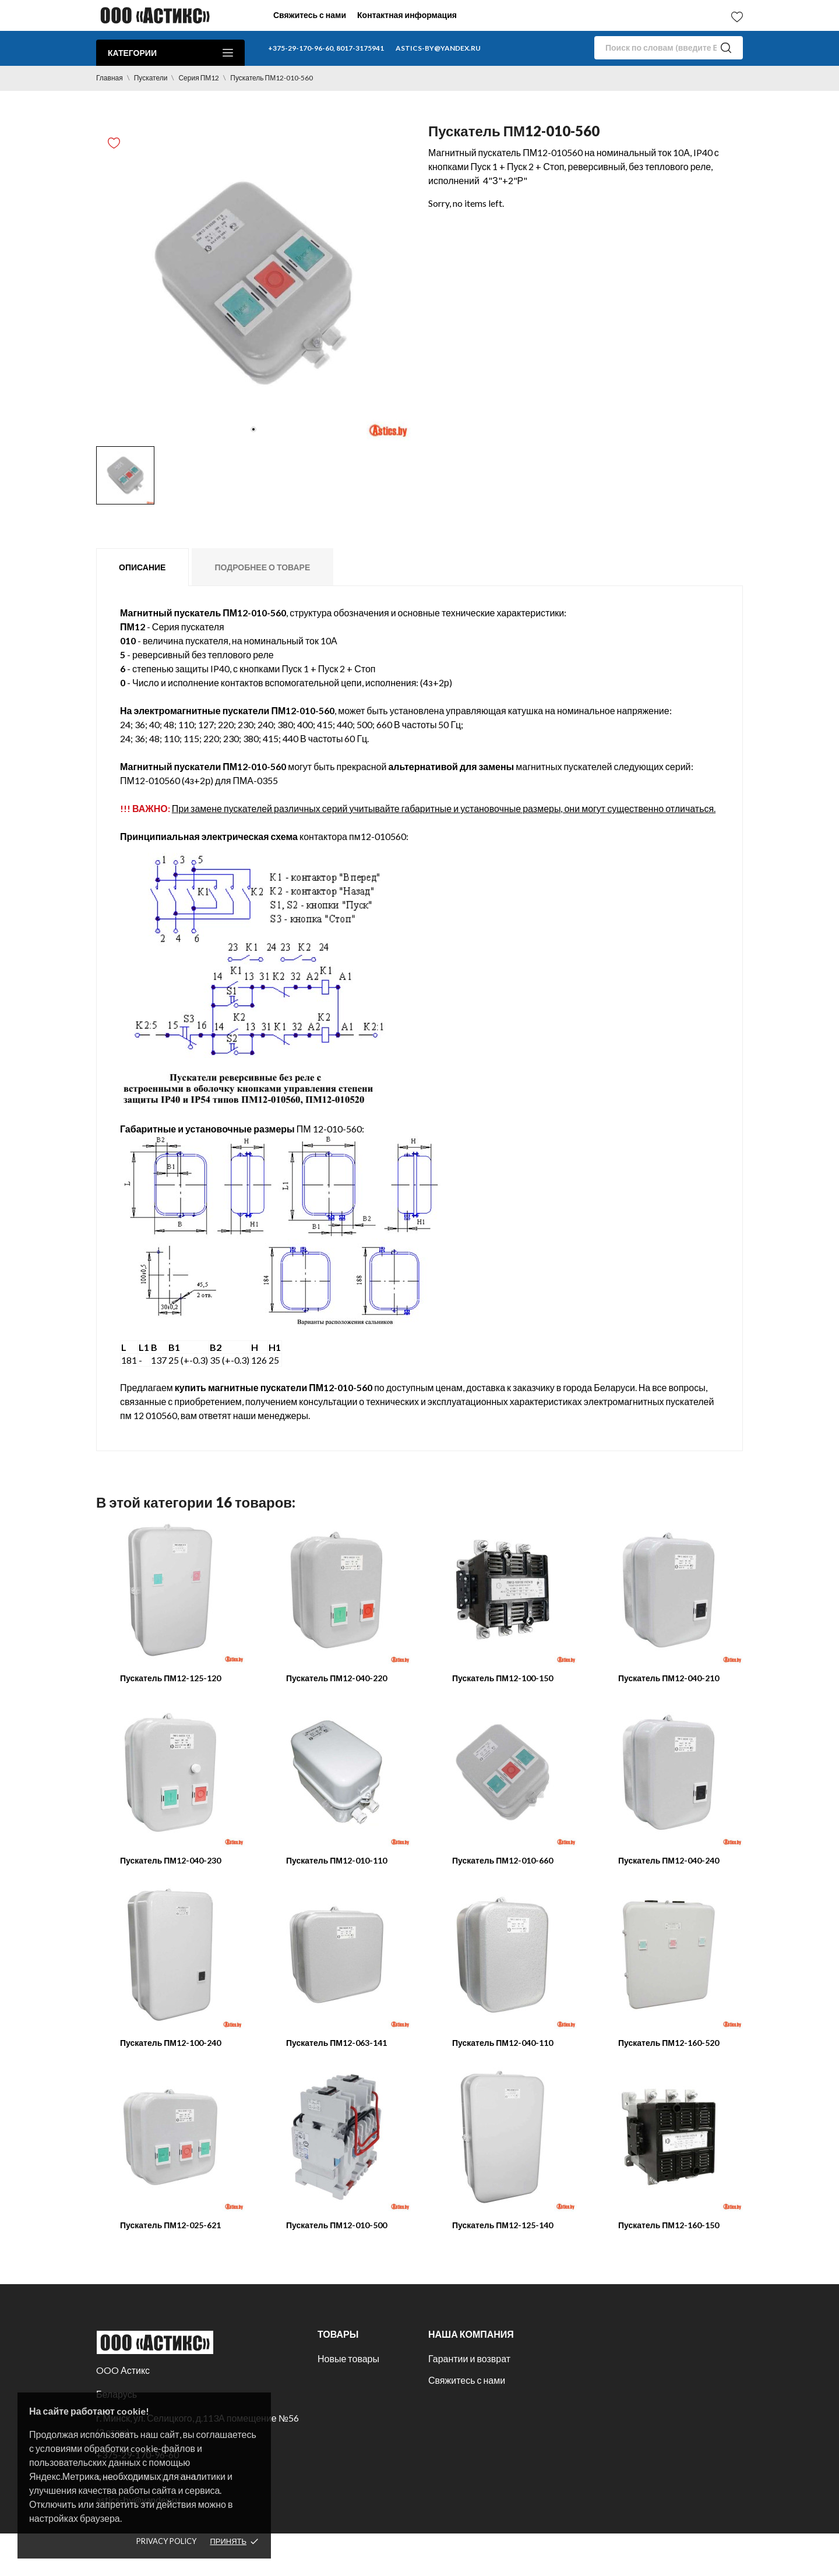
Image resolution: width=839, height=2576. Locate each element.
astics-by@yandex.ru (438, 48)
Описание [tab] (142, 567)
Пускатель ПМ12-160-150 (668, 2225)
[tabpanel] (253, 283)
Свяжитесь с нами (309, 15)
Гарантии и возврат (469, 2358)
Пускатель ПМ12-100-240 (170, 2043)
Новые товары (348, 2358)
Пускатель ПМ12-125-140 (502, 2225)
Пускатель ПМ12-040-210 (668, 1678)
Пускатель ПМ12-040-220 (336, 1678)
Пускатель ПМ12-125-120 (170, 1678)
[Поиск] (668, 47)
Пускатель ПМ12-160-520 (668, 2043)
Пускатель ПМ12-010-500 (336, 2225)
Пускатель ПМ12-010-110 (336, 1860)
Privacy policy (166, 2541)
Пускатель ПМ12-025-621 (170, 2225)
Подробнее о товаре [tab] (262, 567)
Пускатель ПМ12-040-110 (502, 2043)
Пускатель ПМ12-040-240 (668, 1860)
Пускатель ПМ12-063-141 (336, 2043)
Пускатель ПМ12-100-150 (502, 1678)
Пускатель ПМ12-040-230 (170, 1860)
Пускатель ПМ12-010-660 (502, 1860)
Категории (170, 53)
